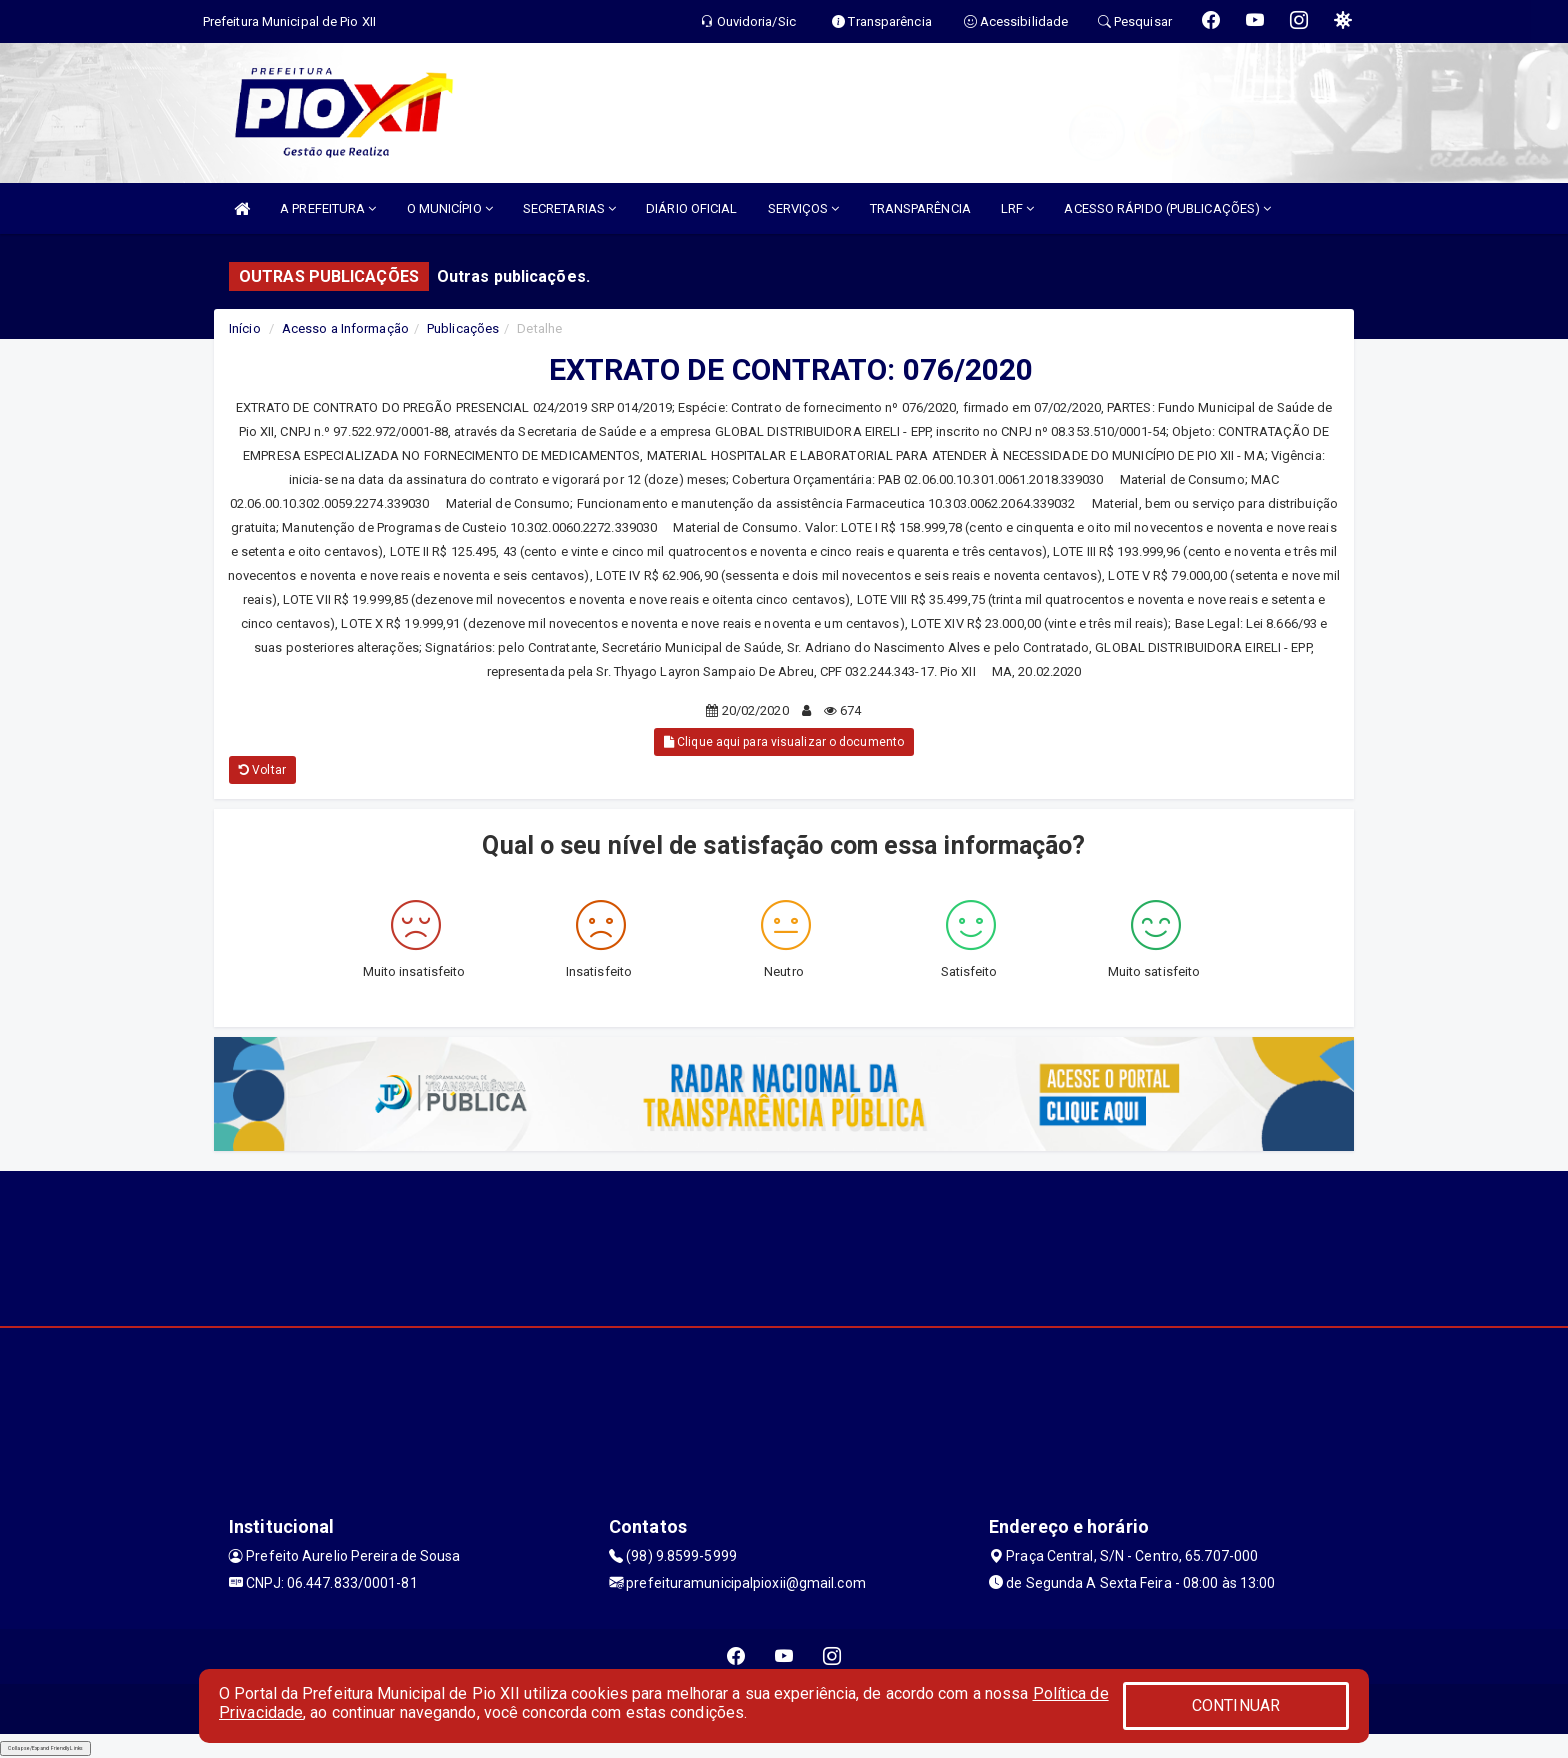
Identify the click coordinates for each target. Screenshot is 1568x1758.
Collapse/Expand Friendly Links (45, 1748)
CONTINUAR (1236, 1705)
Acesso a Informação (345, 328)
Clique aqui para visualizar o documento (784, 742)
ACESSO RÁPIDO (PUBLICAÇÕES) (1167, 208)
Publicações (463, 328)
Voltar (262, 770)
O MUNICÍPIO (450, 208)
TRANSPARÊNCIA (920, 208)
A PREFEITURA (328, 208)
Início (245, 328)
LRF (1018, 208)
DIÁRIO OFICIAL (691, 208)
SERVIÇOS (804, 208)
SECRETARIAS (569, 208)
